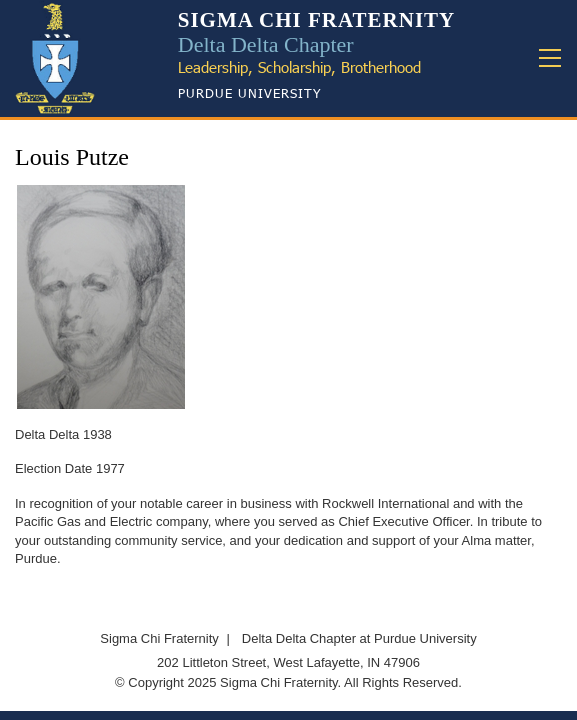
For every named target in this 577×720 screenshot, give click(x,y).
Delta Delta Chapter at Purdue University (359, 638)
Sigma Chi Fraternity (159, 638)
